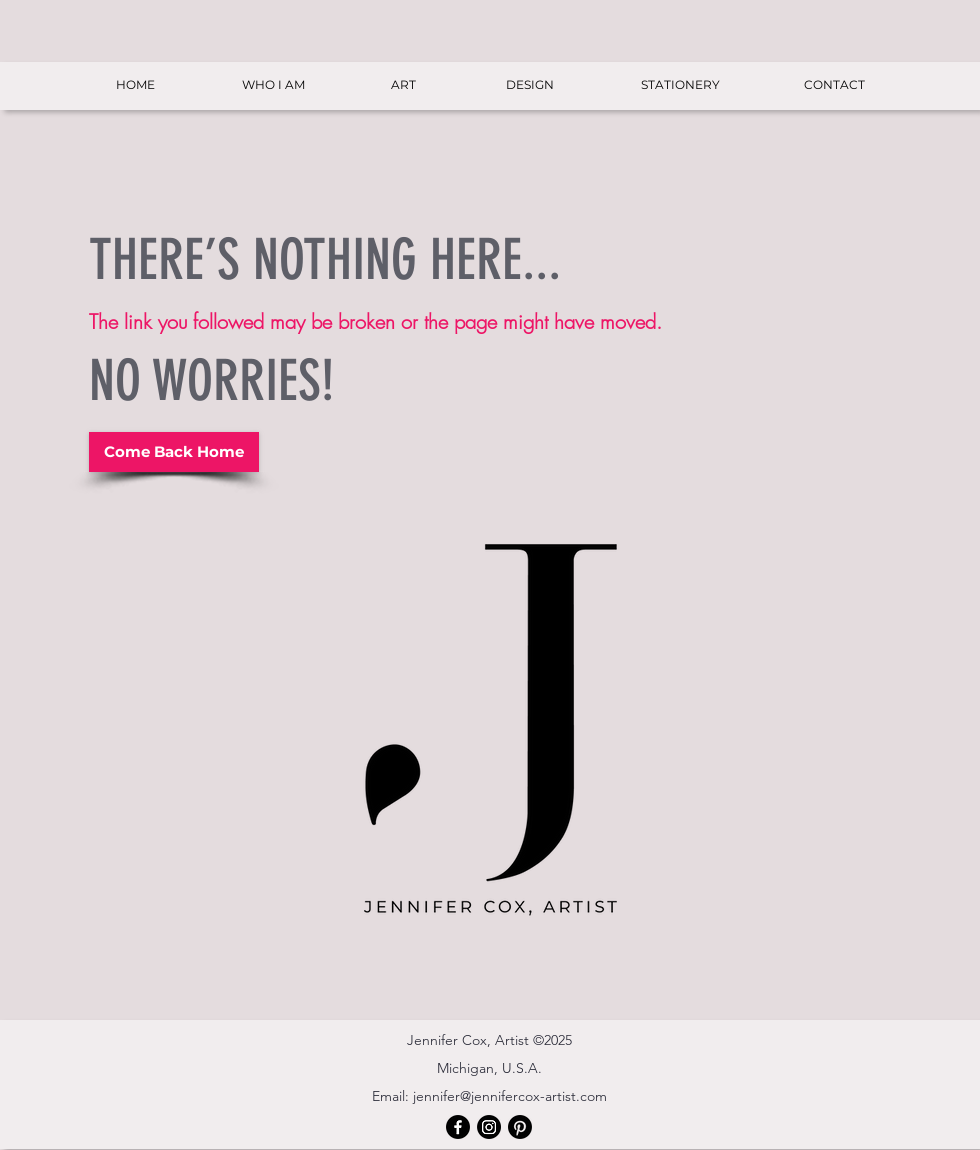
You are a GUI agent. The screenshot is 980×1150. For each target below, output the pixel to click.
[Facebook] (458, 1127)
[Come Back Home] (174, 452)
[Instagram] (489, 1127)
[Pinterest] (520, 1127)
